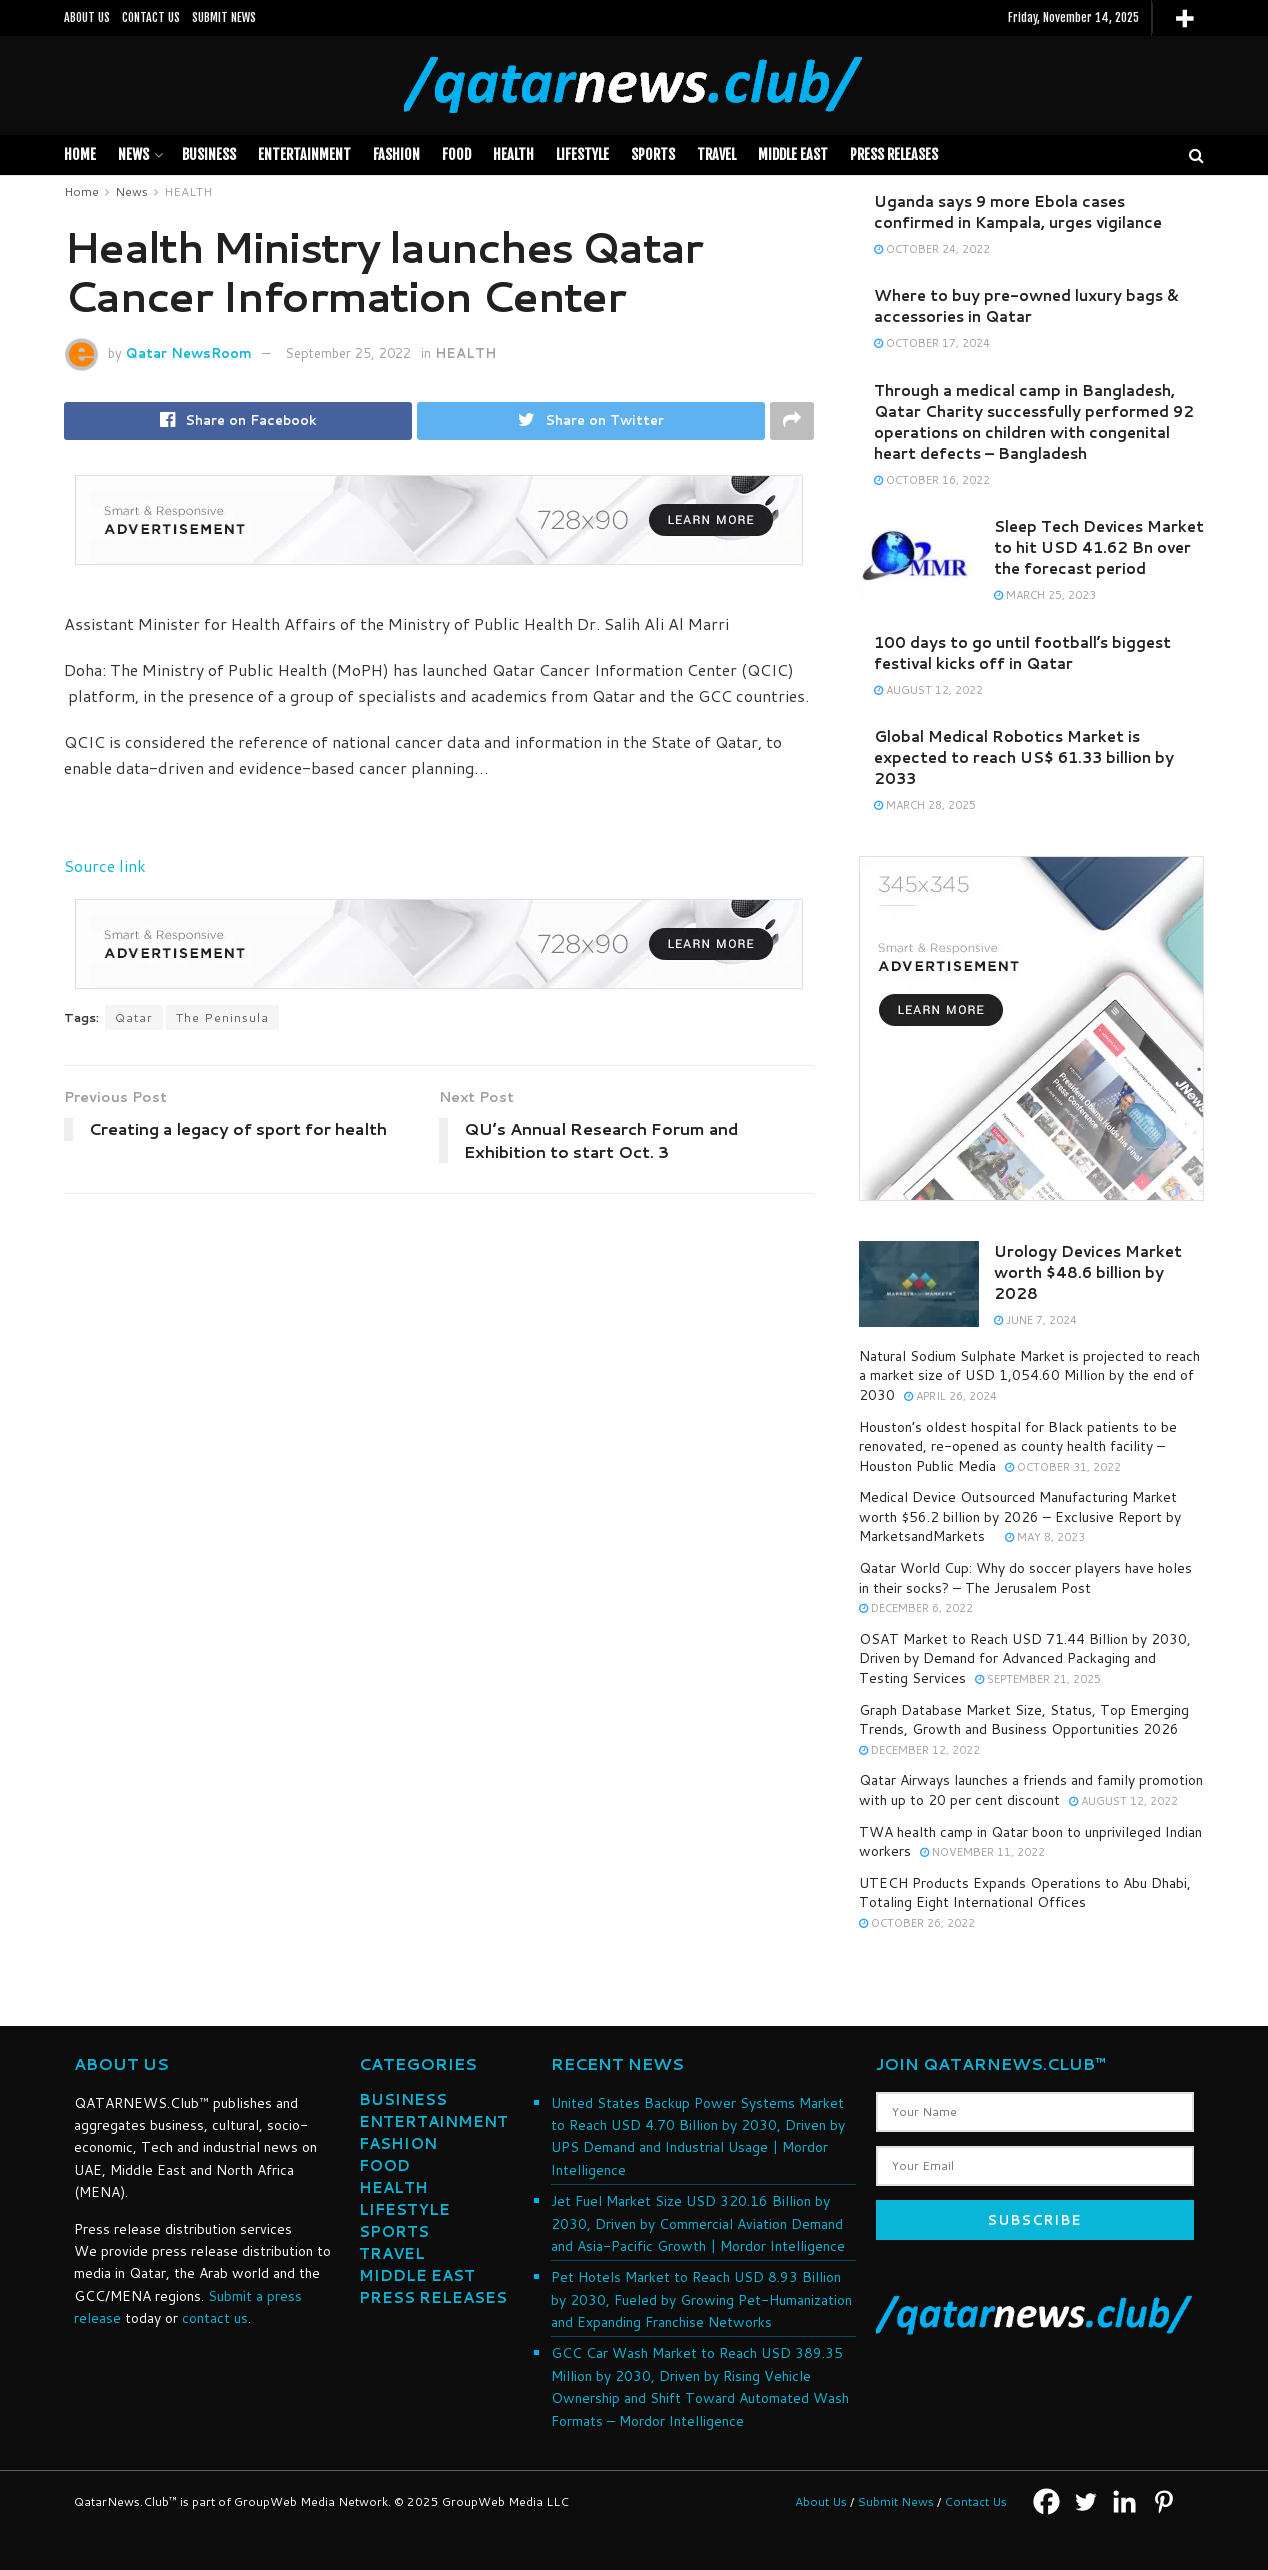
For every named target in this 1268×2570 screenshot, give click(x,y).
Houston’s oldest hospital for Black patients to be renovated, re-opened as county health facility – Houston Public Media (1018, 1446)
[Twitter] (1085, 2501)
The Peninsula (222, 1017)
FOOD (456, 154)
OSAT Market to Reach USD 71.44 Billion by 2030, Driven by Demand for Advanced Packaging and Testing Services (1025, 1658)
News (133, 154)
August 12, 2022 (928, 690)
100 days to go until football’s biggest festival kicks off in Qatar (1022, 653)
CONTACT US (151, 17)
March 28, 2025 (925, 805)
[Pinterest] (1163, 2501)
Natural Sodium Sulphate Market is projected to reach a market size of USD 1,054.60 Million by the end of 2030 (1029, 1375)
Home (80, 154)
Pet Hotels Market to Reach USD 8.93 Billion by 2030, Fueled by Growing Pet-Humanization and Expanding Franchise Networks (701, 2299)
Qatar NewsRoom (189, 353)
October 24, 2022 (932, 249)
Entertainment (304, 154)
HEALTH (513, 154)
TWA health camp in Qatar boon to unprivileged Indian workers (1030, 1842)
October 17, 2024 (932, 343)
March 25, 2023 (1045, 595)
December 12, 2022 (919, 1750)
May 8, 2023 (1045, 1537)
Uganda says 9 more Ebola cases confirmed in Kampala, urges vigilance (1018, 212)
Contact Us (975, 2501)
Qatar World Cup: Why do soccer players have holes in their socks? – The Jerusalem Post (1025, 1578)
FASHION (396, 154)
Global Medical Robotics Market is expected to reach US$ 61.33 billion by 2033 (1024, 757)
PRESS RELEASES (894, 154)
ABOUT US (87, 17)
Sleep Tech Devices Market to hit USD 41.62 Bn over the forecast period (1099, 547)
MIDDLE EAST (793, 154)
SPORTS (653, 154)
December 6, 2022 (916, 1608)
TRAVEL (716, 154)
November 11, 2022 (982, 1852)
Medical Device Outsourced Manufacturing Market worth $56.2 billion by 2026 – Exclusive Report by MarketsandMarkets (1020, 1516)
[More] (1184, 18)
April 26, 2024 (950, 1396)
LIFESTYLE (582, 154)
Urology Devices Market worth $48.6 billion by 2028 (1088, 1272)
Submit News (895, 2501)
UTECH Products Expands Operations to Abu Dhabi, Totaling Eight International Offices (1025, 1893)
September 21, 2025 (1038, 1679)
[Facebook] (1046, 2501)
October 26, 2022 (917, 1923)
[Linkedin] (1124, 2501)
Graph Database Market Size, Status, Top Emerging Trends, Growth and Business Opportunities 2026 (1024, 1720)
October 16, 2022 (932, 480)
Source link (105, 865)
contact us (215, 2318)
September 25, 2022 (348, 353)
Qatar (134, 1017)
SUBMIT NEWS (224, 17)
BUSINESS (209, 154)
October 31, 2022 (1063, 1467)
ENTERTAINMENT (433, 2121)
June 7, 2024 (1035, 1320)
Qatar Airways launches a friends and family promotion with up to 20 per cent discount (1031, 1790)
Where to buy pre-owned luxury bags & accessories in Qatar (1026, 306)
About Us (821, 2501)
